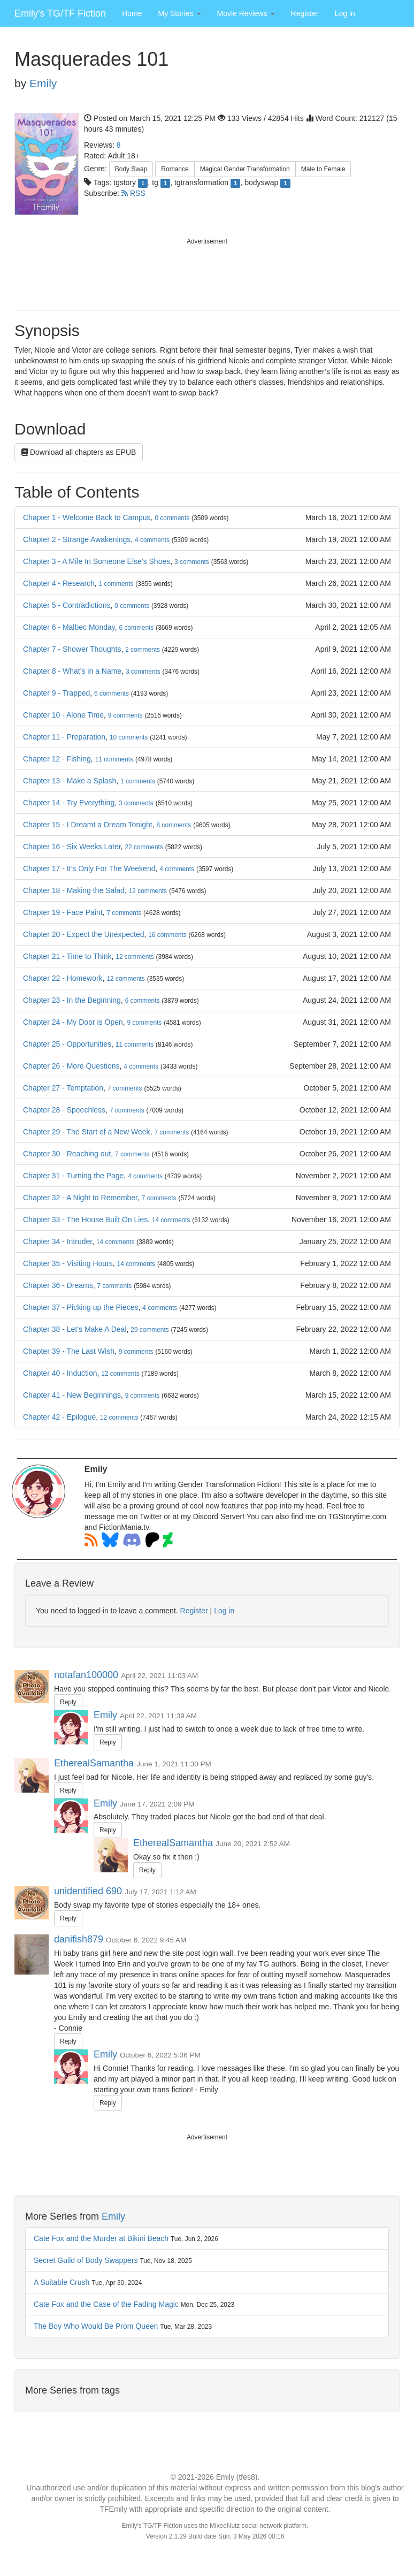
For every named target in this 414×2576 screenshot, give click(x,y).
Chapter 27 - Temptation (63, 1088)
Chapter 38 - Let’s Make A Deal (75, 1329)
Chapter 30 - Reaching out (67, 1153)
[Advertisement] (207, 273)
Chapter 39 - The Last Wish (68, 1351)
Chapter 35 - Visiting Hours (68, 1263)
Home (132, 13)
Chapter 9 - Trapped (56, 693)
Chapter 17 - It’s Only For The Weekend (89, 868)
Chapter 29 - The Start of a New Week (86, 1131)
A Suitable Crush (61, 2282)
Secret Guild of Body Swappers (86, 2260)
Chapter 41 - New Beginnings (72, 1395)
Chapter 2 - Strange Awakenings (77, 539)
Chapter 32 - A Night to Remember (80, 1197)
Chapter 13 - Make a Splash (69, 780)
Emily (43, 83)
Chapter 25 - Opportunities (67, 1044)
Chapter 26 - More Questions (71, 1066)
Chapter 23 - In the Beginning (72, 1000)
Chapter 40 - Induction (60, 1373)
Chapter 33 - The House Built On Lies (85, 1219)
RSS (133, 193)
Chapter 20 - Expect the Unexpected (83, 934)
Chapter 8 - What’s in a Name (72, 671)
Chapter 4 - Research (59, 583)
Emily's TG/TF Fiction (60, 13)
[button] (179, 13)
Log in (345, 13)
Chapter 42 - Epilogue (59, 1417)
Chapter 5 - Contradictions (66, 605)
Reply (68, 1702)
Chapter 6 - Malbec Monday (69, 627)
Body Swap (131, 169)
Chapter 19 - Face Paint (63, 912)
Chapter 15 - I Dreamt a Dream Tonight (87, 824)
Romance (174, 169)
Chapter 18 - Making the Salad (74, 890)
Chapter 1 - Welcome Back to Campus (87, 517)
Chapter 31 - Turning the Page (73, 1175)
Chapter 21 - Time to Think (67, 956)
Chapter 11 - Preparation (64, 737)
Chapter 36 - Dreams (58, 1285)
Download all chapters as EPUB (78, 452)
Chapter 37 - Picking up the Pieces (81, 1307)
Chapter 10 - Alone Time (63, 715)
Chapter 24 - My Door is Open (73, 1022)
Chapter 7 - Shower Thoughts (72, 649)
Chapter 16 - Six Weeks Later (72, 846)
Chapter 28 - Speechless (64, 1110)
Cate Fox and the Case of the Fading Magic (106, 2304)
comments (172, 518)
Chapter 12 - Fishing (57, 758)
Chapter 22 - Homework (63, 978)
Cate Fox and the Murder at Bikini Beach (101, 2238)
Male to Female (323, 169)
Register (305, 13)
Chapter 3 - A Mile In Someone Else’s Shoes (96, 561)
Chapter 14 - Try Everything (68, 802)
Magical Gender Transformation (245, 169)
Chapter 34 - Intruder (57, 1241)
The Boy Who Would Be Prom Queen (96, 2326)
